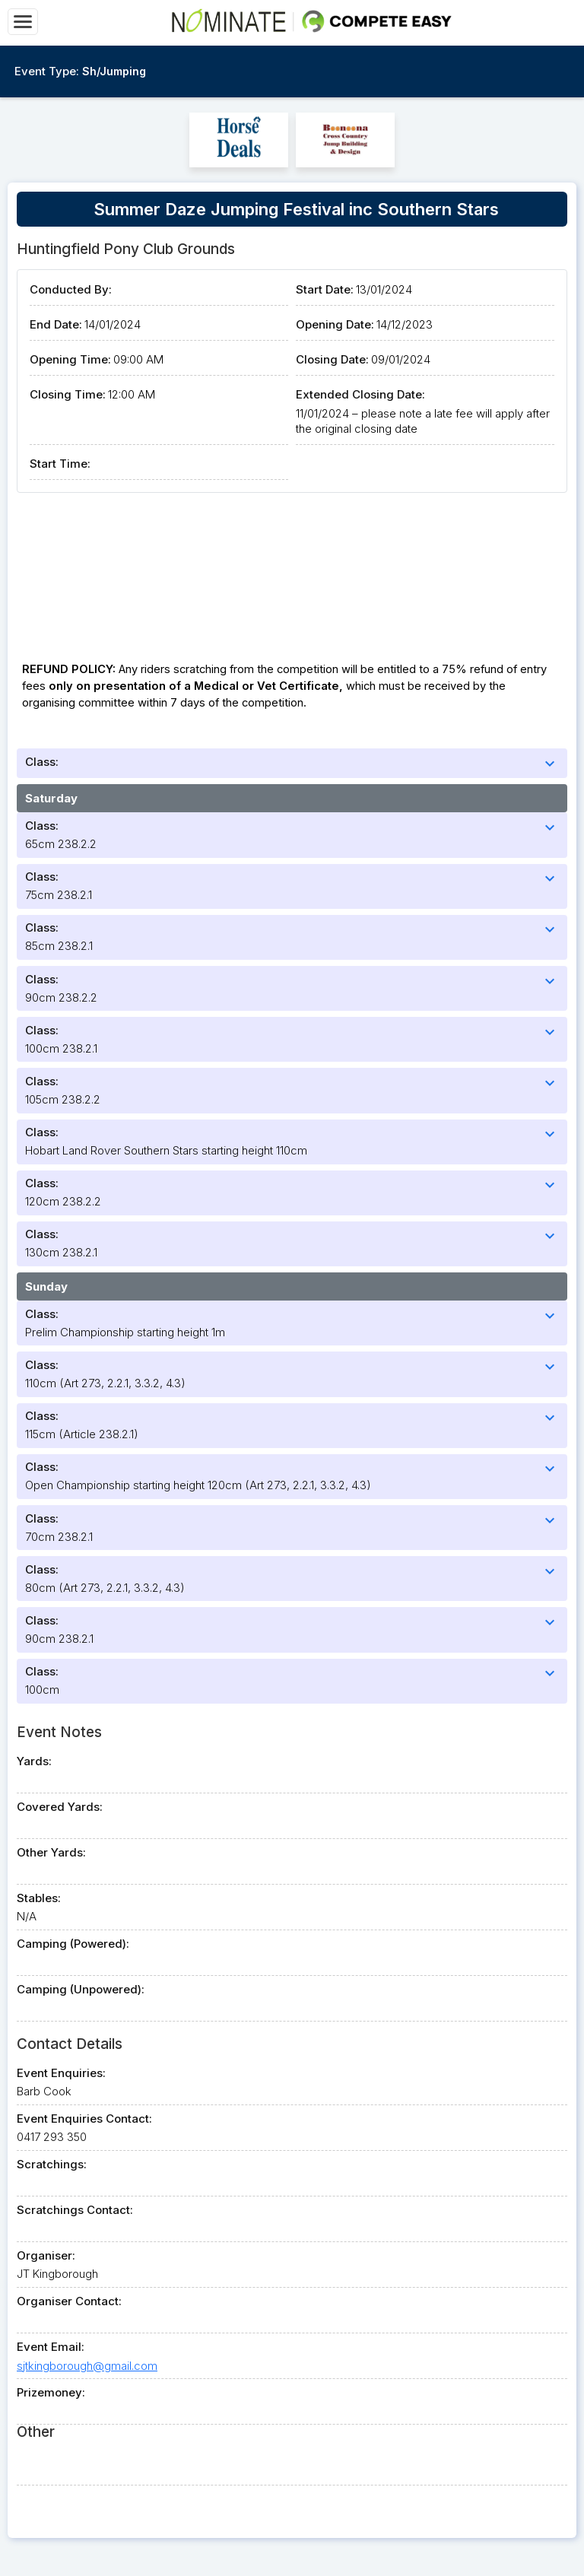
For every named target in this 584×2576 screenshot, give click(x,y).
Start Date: (325, 289)
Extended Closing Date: (360, 394)
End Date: (56, 324)
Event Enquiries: (61, 2073)
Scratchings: (52, 2164)
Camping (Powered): (73, 1943)
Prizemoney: (51, 2392)
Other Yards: (51, 1852)
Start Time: (60, 463)
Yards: (34, 1761)
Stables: (39, 1898)
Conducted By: (71, 289)
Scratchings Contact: (75, 2210)
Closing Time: (68, 394)
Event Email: (50, 2346)
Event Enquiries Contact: (84, 2118)
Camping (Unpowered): (80, 1989)
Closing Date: (332, 359)
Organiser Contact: (69, 2301)
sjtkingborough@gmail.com (87, 2365)
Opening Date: (335, 324)
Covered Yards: (60, 1806)
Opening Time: (70, 359)
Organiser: (46, 2255)
